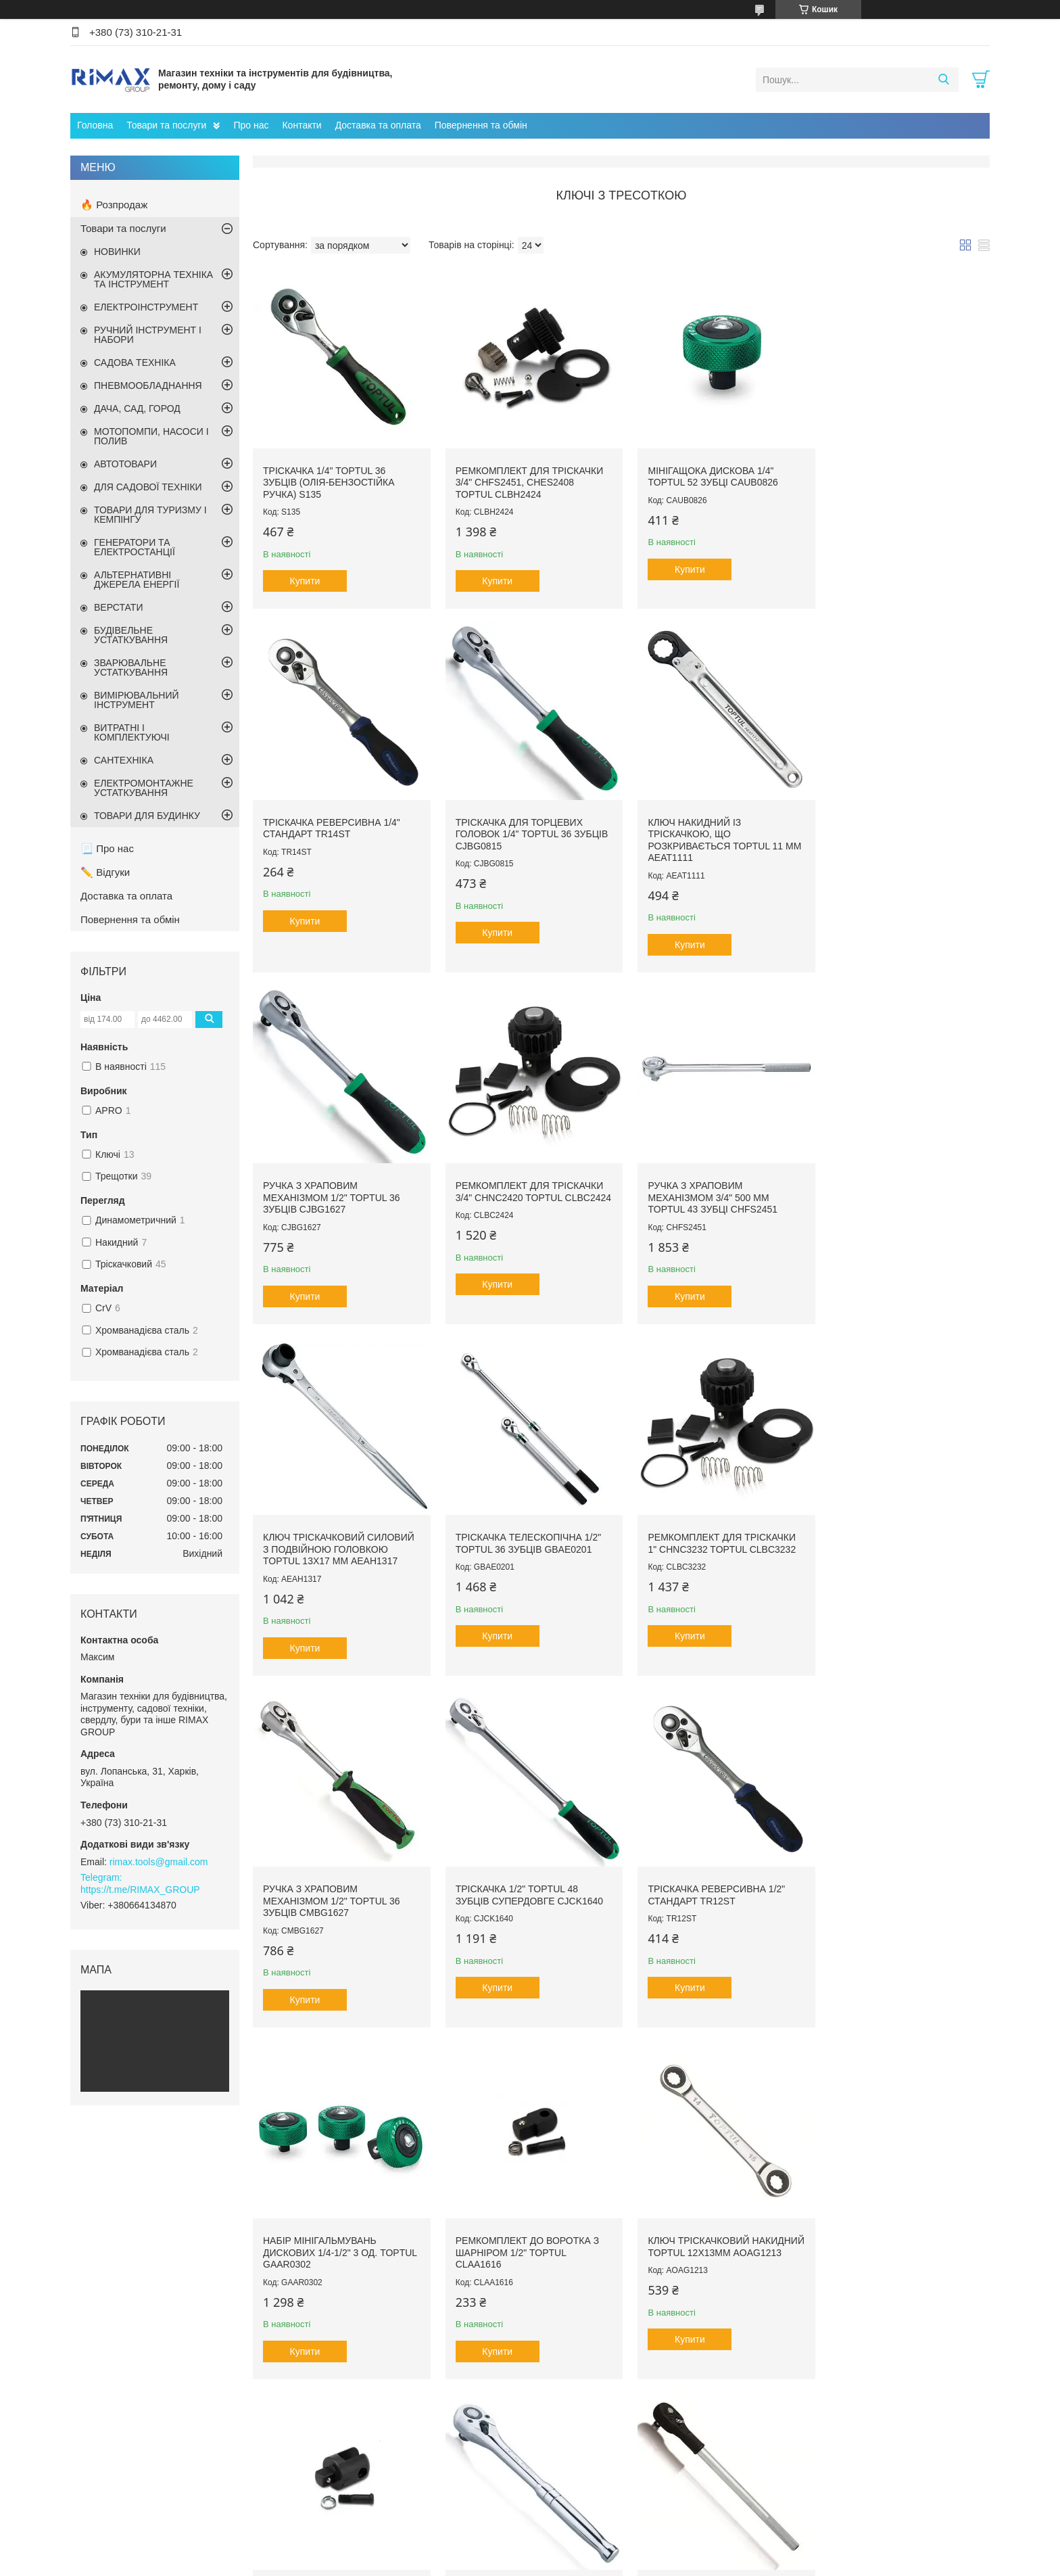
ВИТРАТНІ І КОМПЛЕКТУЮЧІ (132, 732)
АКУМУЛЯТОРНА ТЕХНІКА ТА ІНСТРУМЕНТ (153, 279)
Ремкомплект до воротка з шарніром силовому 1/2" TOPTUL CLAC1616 (710, 1877)
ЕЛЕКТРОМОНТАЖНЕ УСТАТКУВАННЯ (143, 788)
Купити (305, 576)
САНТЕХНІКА (123, 760)
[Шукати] (943, 80)
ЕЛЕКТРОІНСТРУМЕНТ (146, 307)
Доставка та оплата (378, 125)
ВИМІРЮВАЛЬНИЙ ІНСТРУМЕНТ (136, 700)
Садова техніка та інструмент (380, 2491)
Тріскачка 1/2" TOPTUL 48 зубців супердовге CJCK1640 (524, 1525)
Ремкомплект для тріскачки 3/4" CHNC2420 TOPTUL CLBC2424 (901, 824)
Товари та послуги (166, 125)
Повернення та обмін (481, 125)
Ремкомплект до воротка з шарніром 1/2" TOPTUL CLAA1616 (334, 1877)
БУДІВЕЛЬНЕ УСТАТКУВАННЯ (131, 635)
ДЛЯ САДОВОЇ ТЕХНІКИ (148, 487)
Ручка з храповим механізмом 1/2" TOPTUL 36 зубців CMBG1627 (331, 1531)
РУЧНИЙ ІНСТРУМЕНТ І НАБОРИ (147, 335)
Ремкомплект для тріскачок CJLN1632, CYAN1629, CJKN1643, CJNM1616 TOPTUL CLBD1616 (902, 2225)
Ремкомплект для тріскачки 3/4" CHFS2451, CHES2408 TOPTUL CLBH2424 (525, 478)
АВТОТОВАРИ (125, 464)
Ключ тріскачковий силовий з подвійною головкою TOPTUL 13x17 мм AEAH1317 (526, 1184)
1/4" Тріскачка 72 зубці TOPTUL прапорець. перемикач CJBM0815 (507, 2225)
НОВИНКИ (117, 251)
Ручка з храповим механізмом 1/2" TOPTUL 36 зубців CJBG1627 (707, 824)
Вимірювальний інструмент (375, 2476)
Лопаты (782, 2462)
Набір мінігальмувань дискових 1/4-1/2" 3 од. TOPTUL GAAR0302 (884, 1531)
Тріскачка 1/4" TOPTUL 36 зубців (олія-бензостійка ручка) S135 (329, 478)
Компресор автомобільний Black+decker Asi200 (640, 2502)
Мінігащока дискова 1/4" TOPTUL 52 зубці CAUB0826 (704, 472)
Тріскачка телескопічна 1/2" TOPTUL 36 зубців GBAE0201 (711, 1178)
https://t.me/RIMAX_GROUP (140, 1889)
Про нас (250, 125)
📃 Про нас (107, 848)
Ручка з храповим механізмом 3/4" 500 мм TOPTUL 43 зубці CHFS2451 (328, 1184)
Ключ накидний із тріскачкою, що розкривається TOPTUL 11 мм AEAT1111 (518, 830)
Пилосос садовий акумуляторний (611, 2462)
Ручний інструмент (358, 2462)
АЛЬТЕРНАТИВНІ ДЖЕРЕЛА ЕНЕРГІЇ (136, 579)
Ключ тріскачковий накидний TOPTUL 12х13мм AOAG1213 (519, 1877)
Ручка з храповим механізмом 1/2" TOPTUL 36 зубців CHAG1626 (895, 1877)
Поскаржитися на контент (670, 2563)
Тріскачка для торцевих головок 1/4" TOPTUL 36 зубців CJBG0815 (339, 824)
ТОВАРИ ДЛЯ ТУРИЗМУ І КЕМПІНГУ (150, 515)
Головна (95, 125)
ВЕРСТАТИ (118, 607)
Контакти (301, 125)
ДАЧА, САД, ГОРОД (137, 408)
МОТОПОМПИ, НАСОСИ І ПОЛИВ (151, 436)
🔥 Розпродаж (113, 204)
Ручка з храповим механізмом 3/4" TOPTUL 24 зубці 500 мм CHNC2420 (331, 2225)
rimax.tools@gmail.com (159, 1861)
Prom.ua (593, 2551)
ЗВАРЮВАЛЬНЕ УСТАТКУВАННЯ (131, 667)
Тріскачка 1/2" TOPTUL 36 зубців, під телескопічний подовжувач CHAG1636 (708, 2225)
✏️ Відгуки (105, 872)
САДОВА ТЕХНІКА (135, 362)
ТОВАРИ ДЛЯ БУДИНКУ (147, 815)
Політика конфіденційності (775, 2563)
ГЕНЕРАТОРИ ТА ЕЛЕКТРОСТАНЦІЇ (134, 547)
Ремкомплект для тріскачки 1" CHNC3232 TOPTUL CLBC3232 (901, 1178)
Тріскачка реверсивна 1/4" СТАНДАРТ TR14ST (895, 472)
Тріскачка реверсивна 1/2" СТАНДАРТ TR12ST (707, 1525)
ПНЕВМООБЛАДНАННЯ (148, 385)
